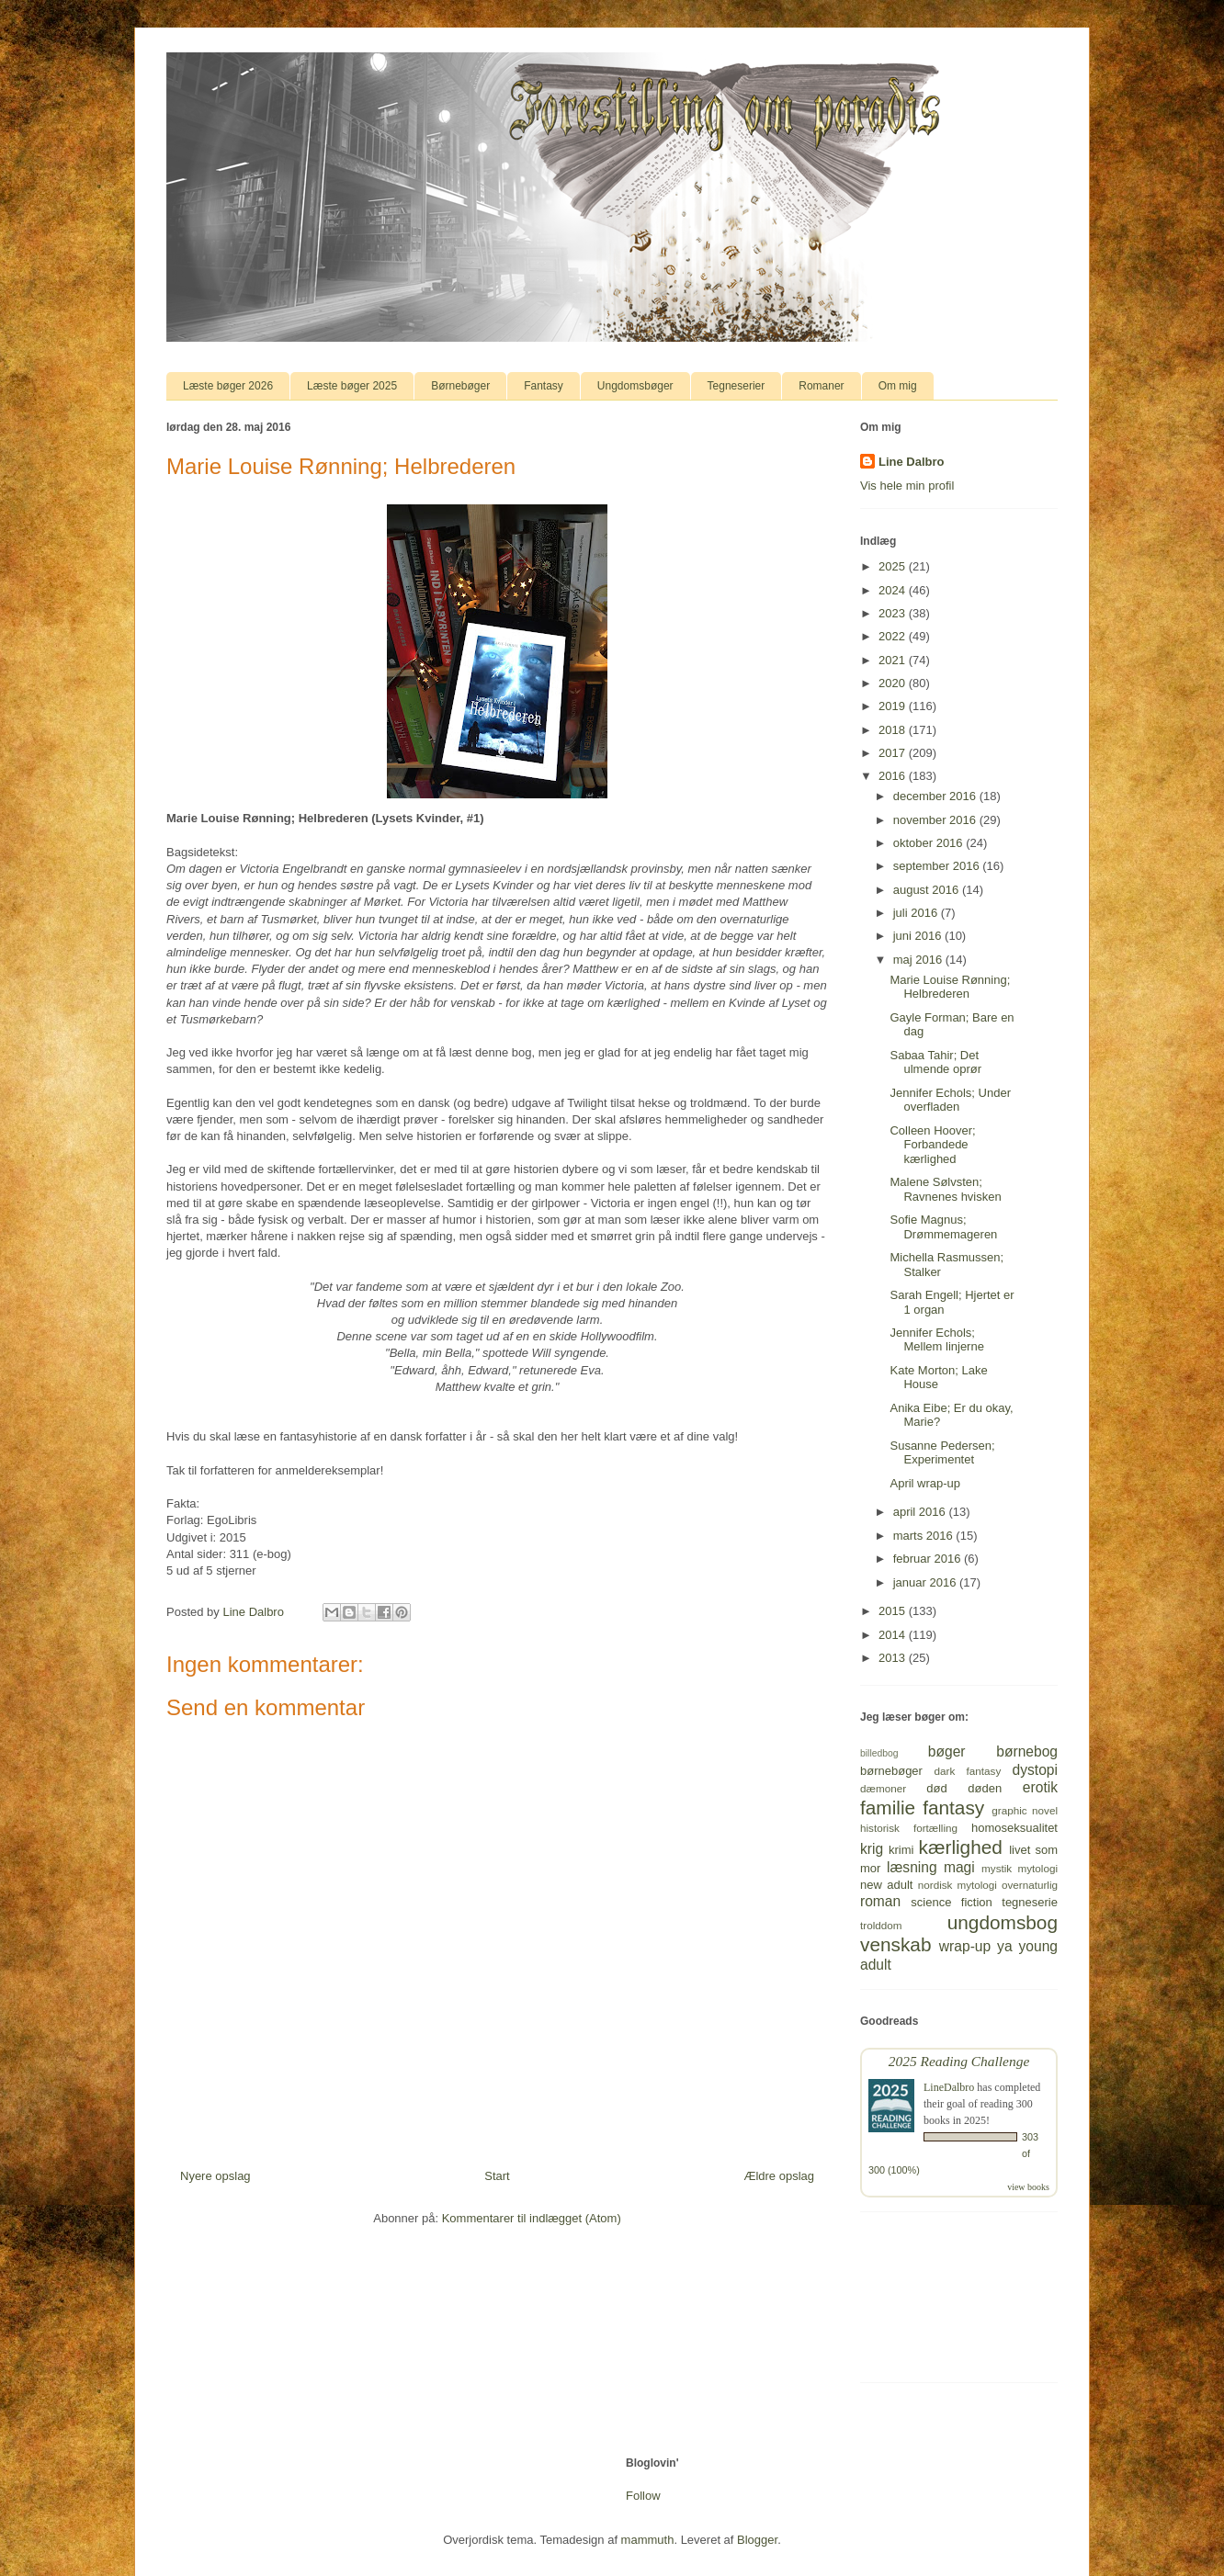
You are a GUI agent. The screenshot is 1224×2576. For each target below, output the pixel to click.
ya (1004, 1946)
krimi (901, 1850)
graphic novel (1025, 1810)
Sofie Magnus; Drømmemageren (943, 1227)
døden (985, 1788)
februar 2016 (928, 1558)
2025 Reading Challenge (959, 2061)
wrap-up (965, 1946)
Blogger (757, 2540)
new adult (886, 1885)
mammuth (647, 2540)
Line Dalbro (911, 462)
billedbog (879, 1753)
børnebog (1027, 1751)
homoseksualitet (1014, 1828)
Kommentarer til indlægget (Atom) (531, 2218)
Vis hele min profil (907, 485)
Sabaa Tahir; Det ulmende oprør (935, 1062)
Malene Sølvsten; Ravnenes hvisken (945, 1189)
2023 (893, 613)
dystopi (1035, 1770)
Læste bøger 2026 (228, 385)
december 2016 (936, 796)
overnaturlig (1030, 1885)
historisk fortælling (909, 1828)
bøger (947, 1751)
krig (871, 1849)
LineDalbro (949, 2087)
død (936, 1788)
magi (959, 1867)
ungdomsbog (1002, 1922)
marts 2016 (925, 1535)
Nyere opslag (215, 2176)
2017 (893, 753)
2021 (893, 660)
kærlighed (961, 1847)
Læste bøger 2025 (352, 385)
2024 (893, 590)
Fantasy (543, 385)
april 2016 (921, 1512)
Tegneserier (736, 385)
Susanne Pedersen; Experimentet (942, 1453)
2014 (893, 1635)
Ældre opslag (778, 2176)
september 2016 (938, 866)
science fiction (951, 1902)
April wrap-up (925, 1483)
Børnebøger (460, 385)
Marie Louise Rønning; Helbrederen (950, 987)
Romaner (821, 385)
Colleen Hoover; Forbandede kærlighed (932, 1145)
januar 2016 (926, 1582)
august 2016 (927, 890)
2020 (893, 683)
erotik (1040, 1787)
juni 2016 (919, 936)
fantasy (953, 1807)
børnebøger (891, 1771)
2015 (893, 1611)
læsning (912, 1867)
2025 (893, 566)
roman (880, 1901)
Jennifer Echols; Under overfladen (950, 1100)
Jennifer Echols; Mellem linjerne (936, 1340)
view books (1028, 2187)
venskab (895, 1944)
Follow (643, 2496)
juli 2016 (917, 913)
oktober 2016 (930, 843)
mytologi (1037, 1868)
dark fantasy (968, 1771)
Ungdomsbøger (635, 385)
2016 (893, 776)
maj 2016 (919, 959)
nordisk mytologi (957, 1885)
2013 (893, 1658)
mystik (996, 1868)
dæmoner (883, 1788)
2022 (893, 636)
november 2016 (936, 820)
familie (887, 1807)
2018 (893, 730)
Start (496, 2176)
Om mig (897, 385)
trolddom (880, 1925)
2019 (893, 706)
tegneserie (1030, 1902)
